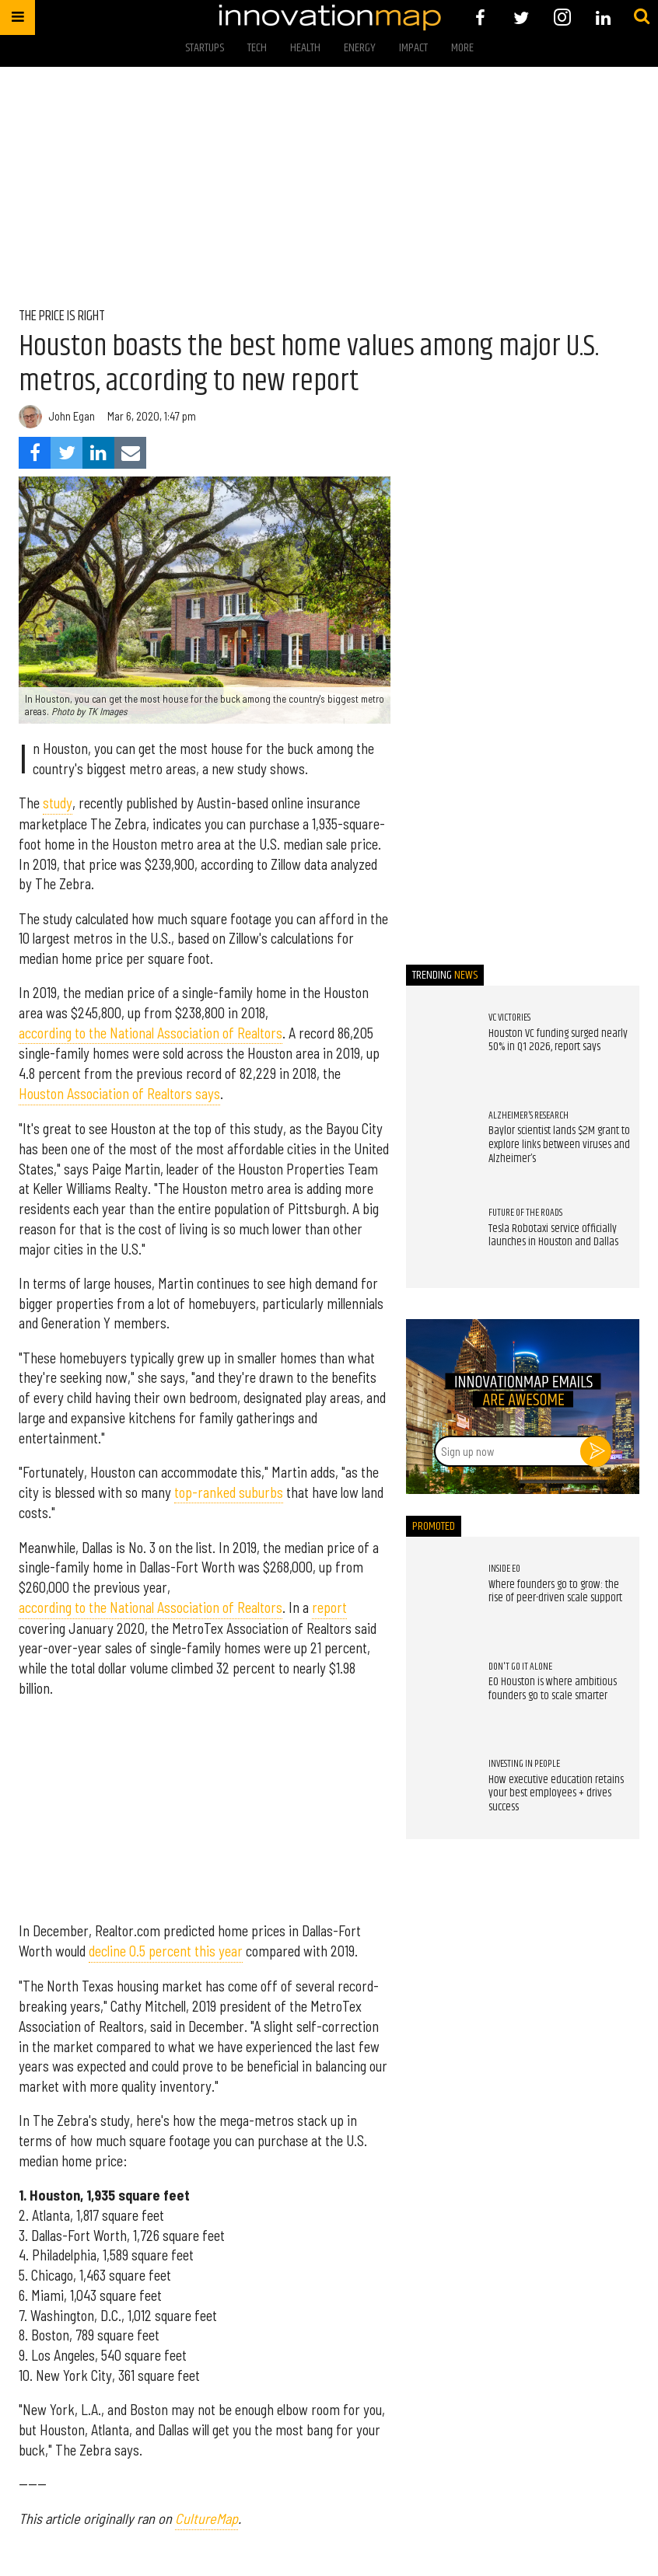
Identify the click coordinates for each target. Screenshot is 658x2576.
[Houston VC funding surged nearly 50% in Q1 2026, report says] (439, 1044)
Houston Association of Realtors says (119, 1093)
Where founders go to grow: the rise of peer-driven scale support (555, 1591)
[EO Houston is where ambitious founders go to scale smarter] (439, 1692)
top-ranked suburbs (228, 1492)
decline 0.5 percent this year (166, 1951)
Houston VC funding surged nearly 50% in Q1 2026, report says (558, 1040)
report (329, 1607)
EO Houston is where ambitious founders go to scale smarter (552, 1689)
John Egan (71, 416)
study (57, 803)
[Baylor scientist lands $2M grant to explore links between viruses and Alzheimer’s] (439, 1141)
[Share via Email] (130, 453)
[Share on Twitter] (66, 453)
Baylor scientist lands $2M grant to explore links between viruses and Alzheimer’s (559, 1144)
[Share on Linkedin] (98, 453)
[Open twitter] (521, 17)
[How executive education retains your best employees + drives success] (439, 1790)
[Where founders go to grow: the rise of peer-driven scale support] (439, 1595)
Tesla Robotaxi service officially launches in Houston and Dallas (553, 1235)
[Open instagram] (562, 17)
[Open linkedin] (603, 17)
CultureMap (206, 2518)
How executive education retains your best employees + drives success (556, 1793)
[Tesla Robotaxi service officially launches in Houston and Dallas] (439, 1239)
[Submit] (641, 17)
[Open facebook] (480, 17)
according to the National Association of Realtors (150, 1033)
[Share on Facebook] (35, 453)
